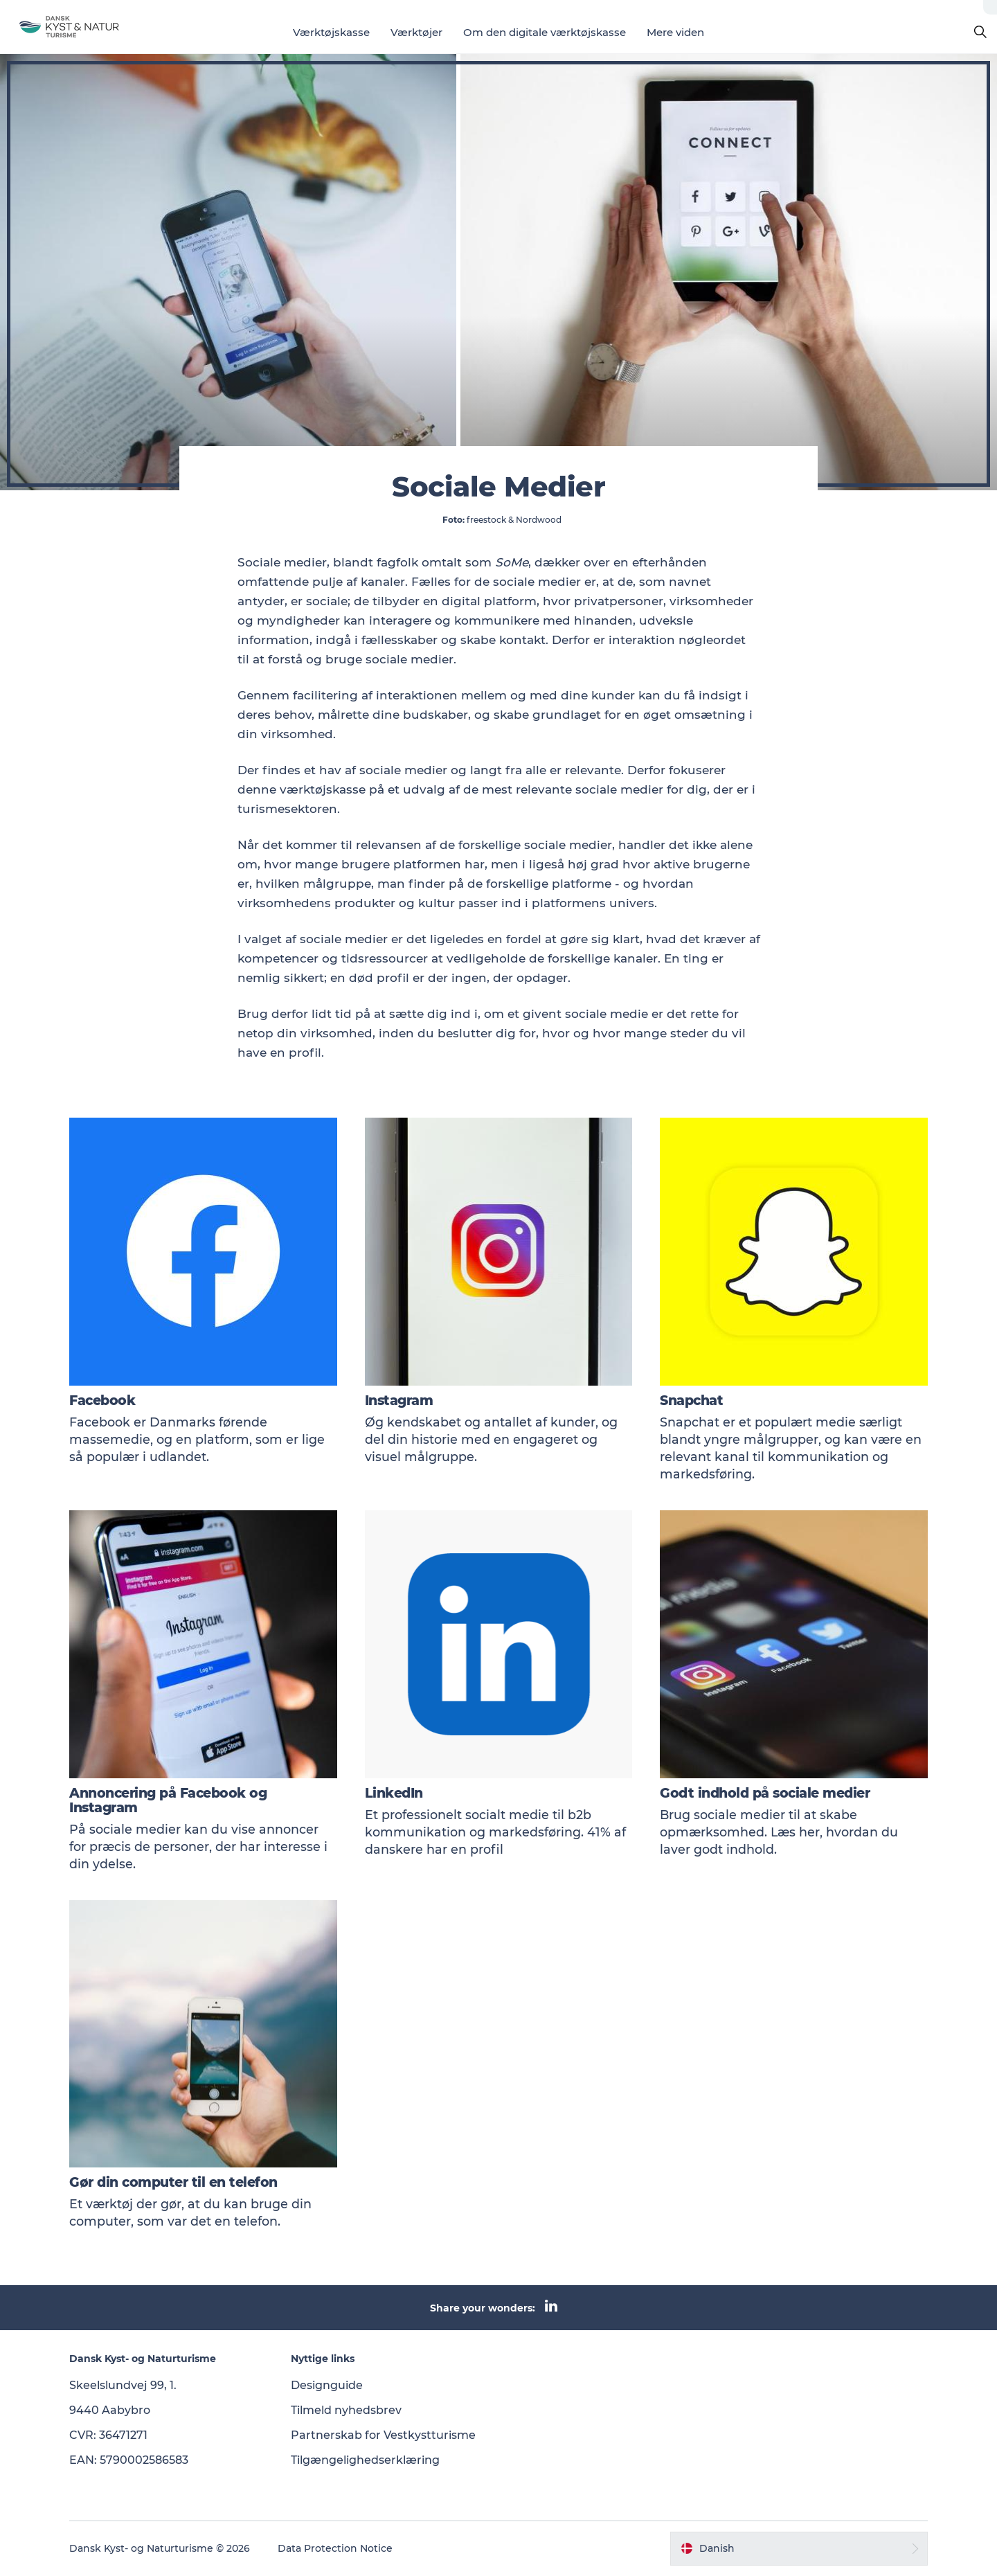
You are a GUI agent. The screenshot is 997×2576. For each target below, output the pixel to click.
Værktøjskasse (331, 32)
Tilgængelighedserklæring (365, 2460)
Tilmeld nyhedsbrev (346, 2410)
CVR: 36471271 (108, 2435)
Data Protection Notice (335, 2548)
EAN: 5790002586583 (128, 2460)
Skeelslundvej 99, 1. (123, 2385)
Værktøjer (416, 32)
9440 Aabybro (109, 2410)
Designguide (327, 2385)
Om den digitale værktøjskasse (544, 32)
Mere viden (675, 32)
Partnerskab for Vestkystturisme (383, 2435)
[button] (799, 2548)
